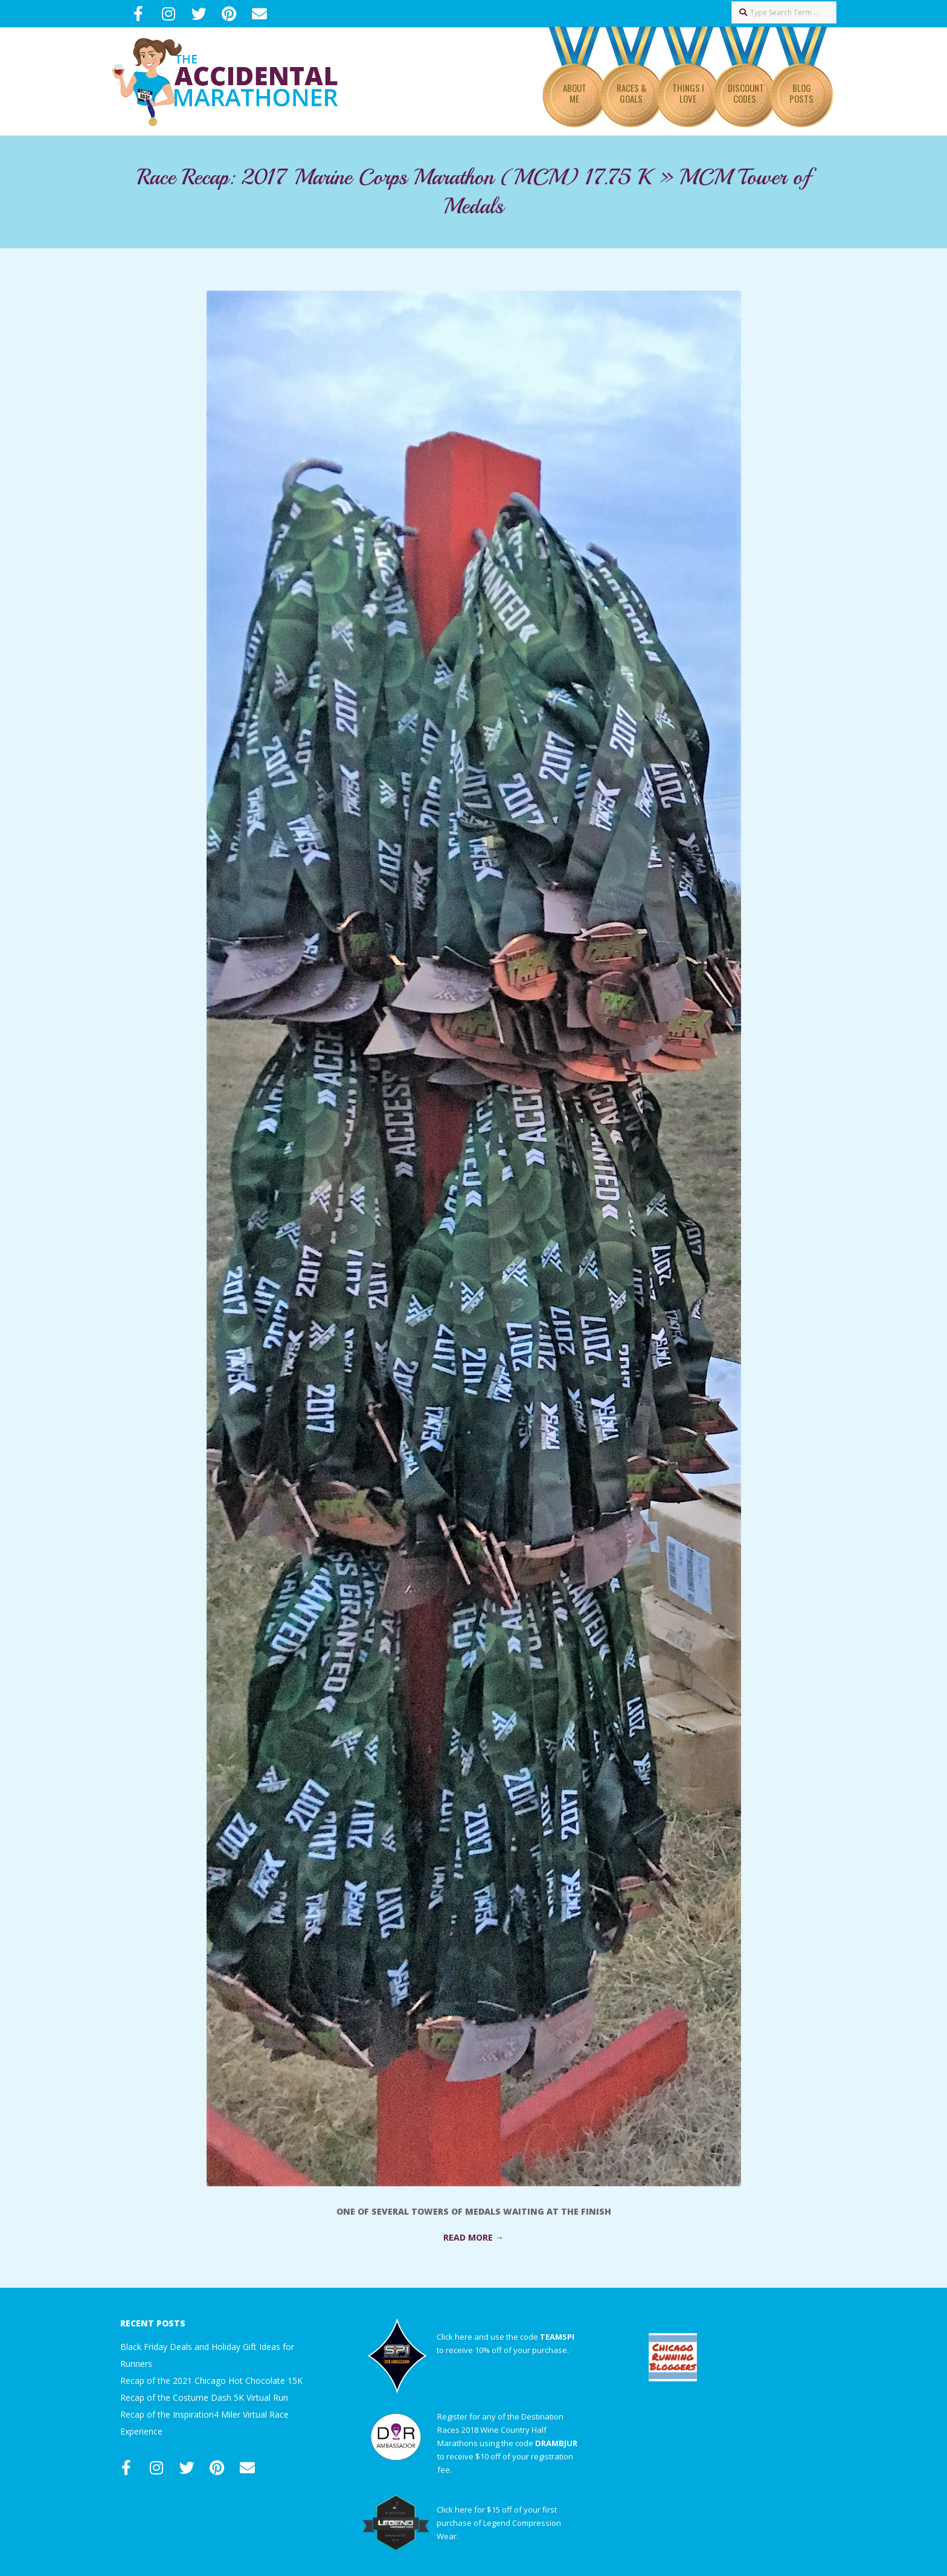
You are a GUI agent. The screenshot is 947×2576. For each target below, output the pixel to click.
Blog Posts (801, 93)
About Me (574, 93)
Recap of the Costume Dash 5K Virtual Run (204, 2397)
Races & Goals (631, 93)
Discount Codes (746, 93)
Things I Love (688, 93)
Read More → (473, 2237)
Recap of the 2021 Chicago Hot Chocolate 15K (211, 2380)
